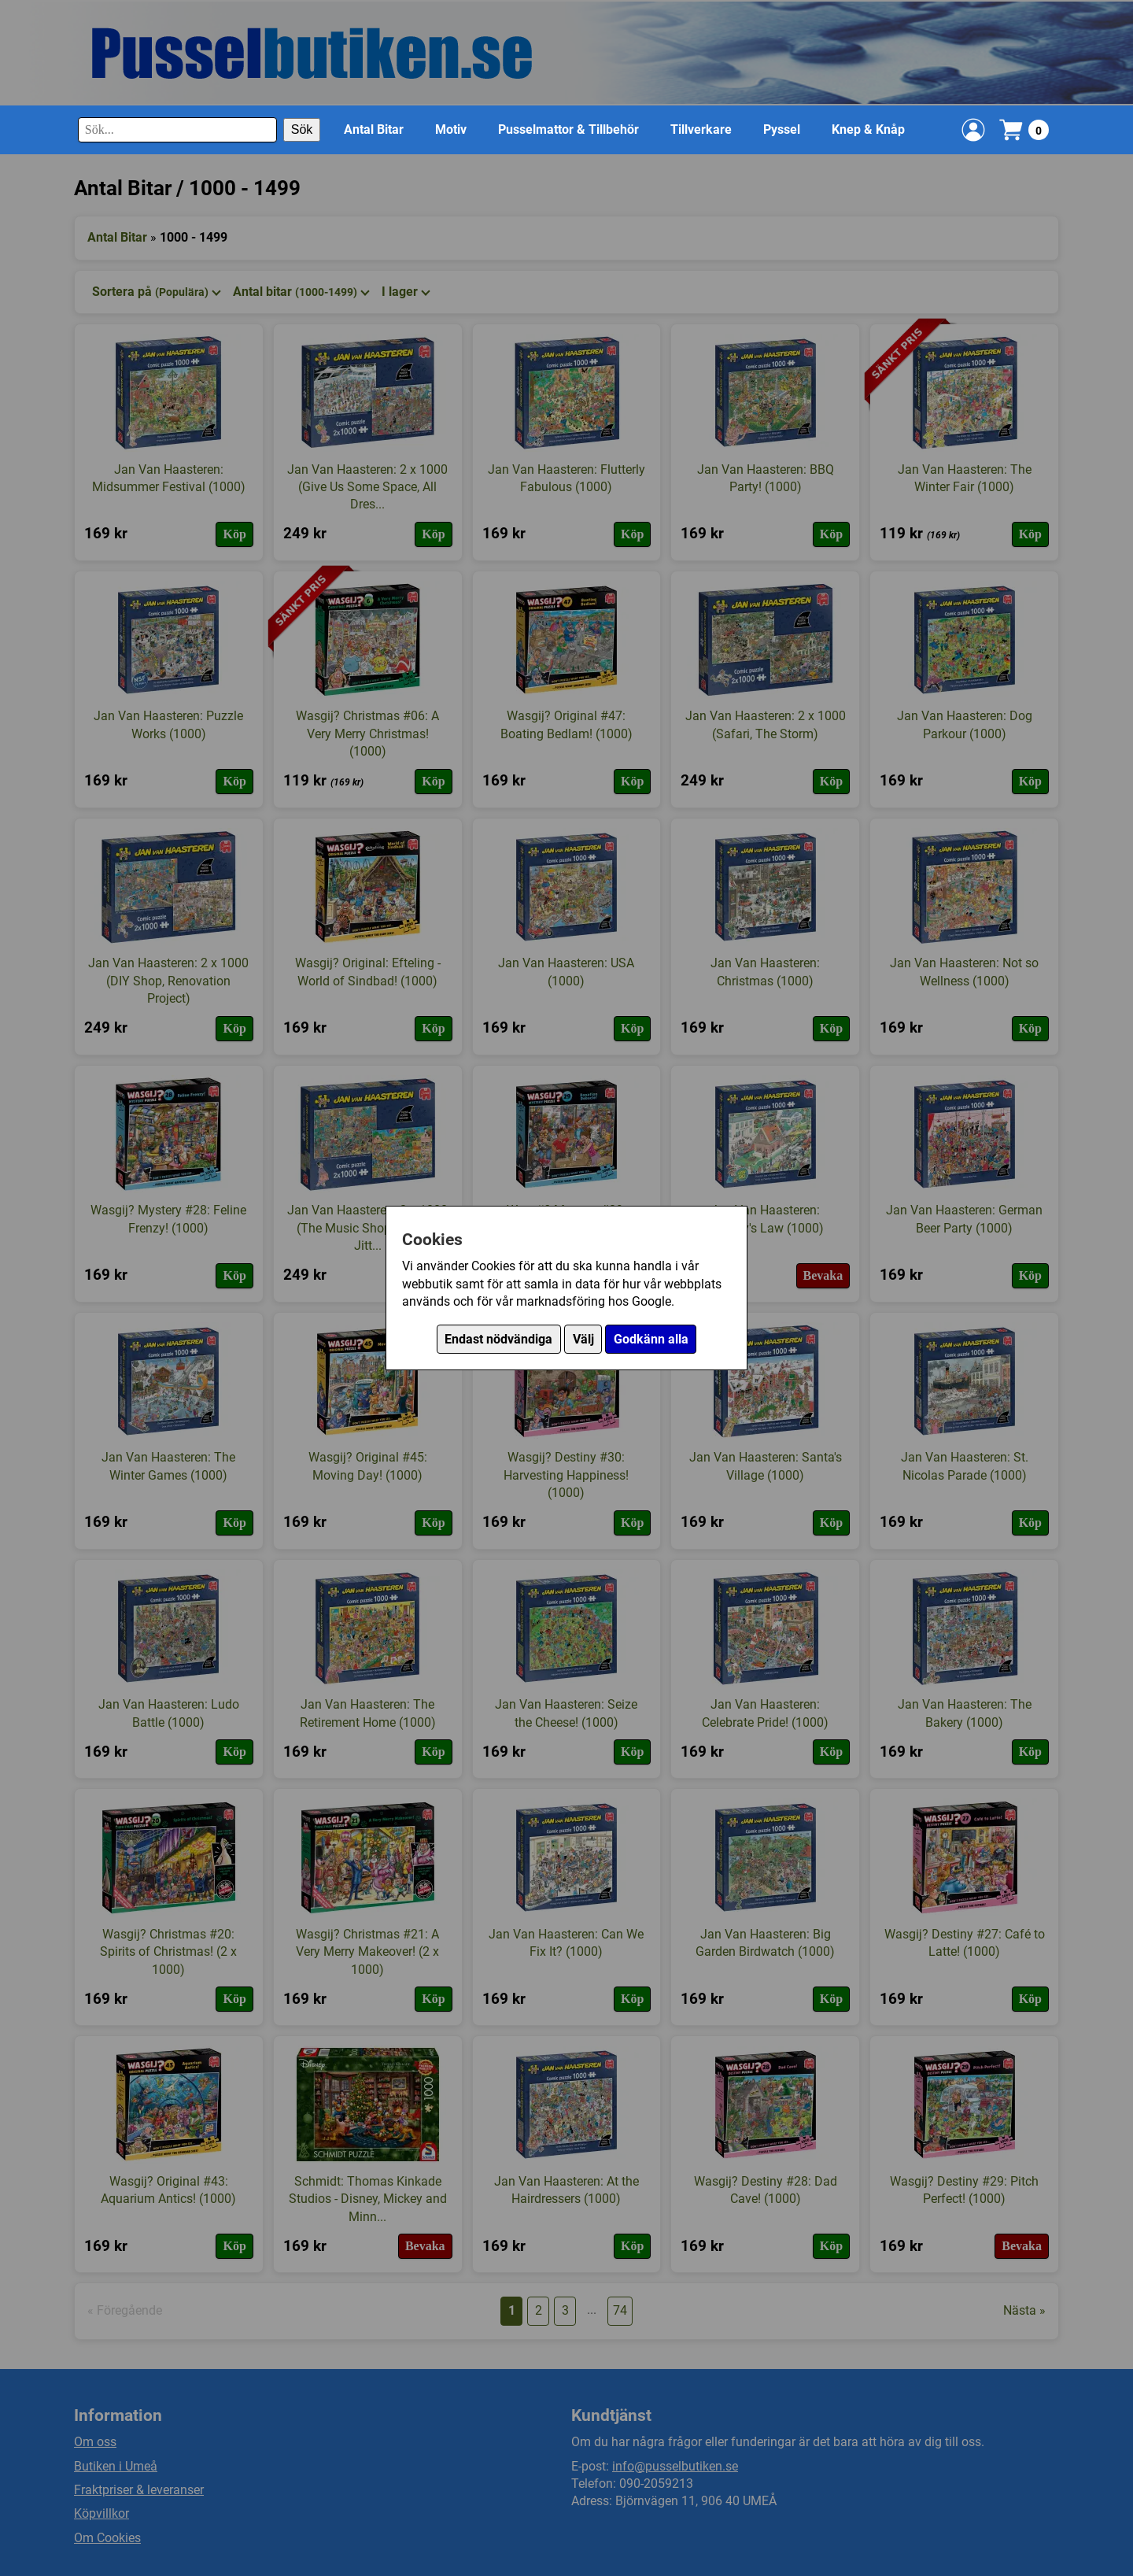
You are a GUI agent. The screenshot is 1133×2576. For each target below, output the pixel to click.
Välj (583, 1339)
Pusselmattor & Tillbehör (568, 129)
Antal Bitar (374, 129)
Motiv (451, 129)
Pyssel (781, 129)
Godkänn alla (651, 1339)
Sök (302, 129)
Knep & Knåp (868, 129)
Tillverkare (701, 129)
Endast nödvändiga (498, 1339)
